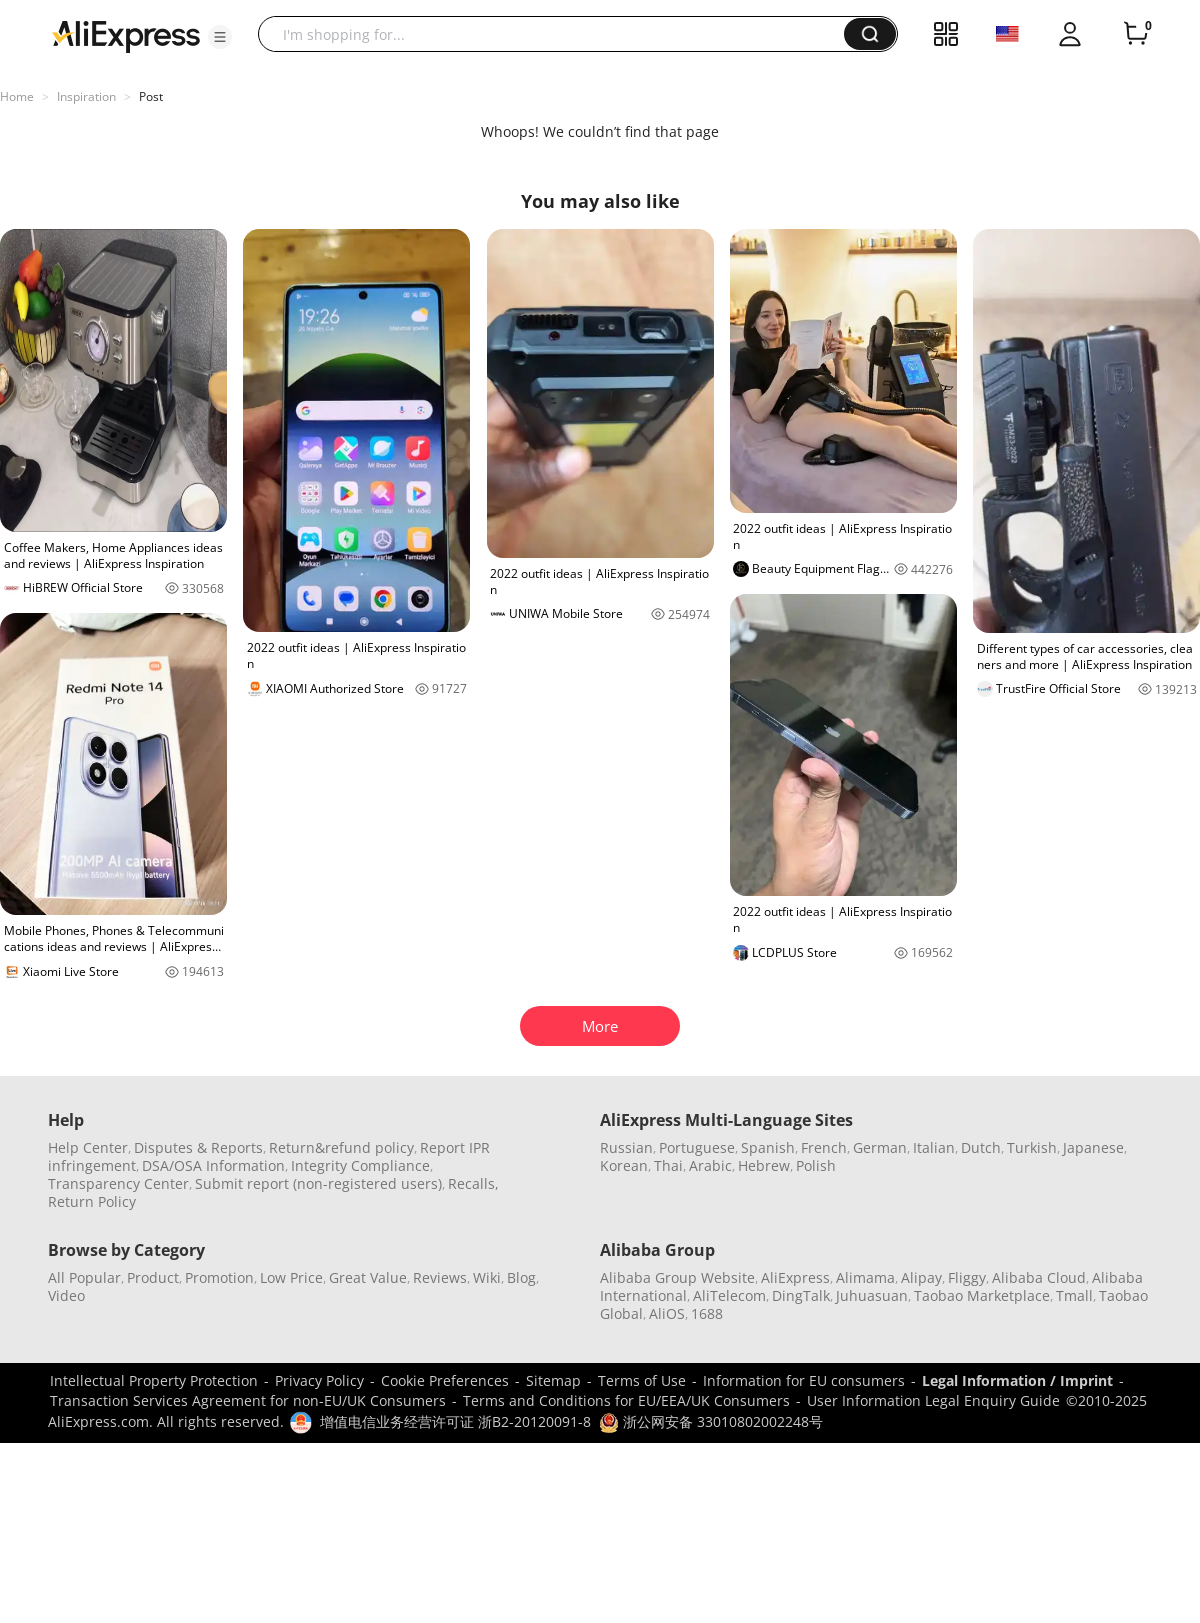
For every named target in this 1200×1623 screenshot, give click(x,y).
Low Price (291, 1277)
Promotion (219, 1277)
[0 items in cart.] (1136, 34)
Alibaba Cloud (1039, 1277)
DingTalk (801, 1295)
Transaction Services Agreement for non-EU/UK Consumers (248, 1400)
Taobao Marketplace (982, 1295)
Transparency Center (118, 1183)
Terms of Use (642, 1380)
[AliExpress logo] (126, 35)
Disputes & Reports (198, 1147)
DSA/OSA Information (213, 1165)
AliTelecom (729, 1295)
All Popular (84, 1277)
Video (66, 1295)
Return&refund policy (341, 1147)
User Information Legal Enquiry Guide (933, 1400)
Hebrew (764, 1165)
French (824, 1147)
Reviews (440, 1277)
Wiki (487, 1277)
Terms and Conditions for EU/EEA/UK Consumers (626, 1400)
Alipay (921, 1277)
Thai (668, 1165)
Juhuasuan (872, 1295)
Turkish (1032, 1147)
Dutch (981, 1147)
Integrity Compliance (360, 1165)
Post (151, 96)
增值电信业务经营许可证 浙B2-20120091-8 (455, 1421)
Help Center (88, 1147)
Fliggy (967, 1277)
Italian (934, 1147)
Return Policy (92, 1201)
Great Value (368, 1277)
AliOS (667, 1313)
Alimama (865, 1277)
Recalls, (473, 1183)
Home (17, 96)
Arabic (710, 1165)
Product (153, 1277)
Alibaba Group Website (677, 1277)
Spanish (768, 1147)
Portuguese (697, 1147)
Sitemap (553, 1380)
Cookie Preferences (445, 1380)
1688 (707, 1313)
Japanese (1093, 1147)
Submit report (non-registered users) (318, 1183)
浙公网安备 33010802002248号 (711, 1421)
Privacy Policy (319, 1380)
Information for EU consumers (804, 1380)
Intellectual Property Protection (154, 1380)
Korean (624, 1165)
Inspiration (86, 96)
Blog (521, 1277)
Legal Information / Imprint (1017, 1380)
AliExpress (795, 1277)
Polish (816, 1165)
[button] (220, 37)
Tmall (1074, 1295)
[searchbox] (558, 34)
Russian (626, 1147)
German (880, 1147)
